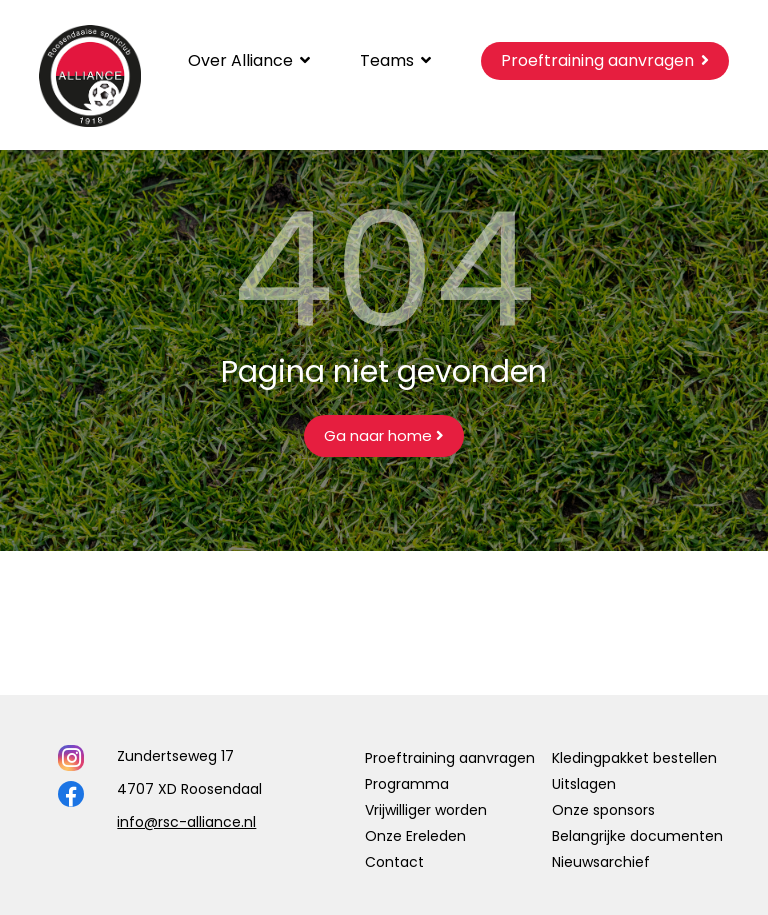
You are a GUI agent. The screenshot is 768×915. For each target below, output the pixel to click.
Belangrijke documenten (637, 836)
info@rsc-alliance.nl (186, 822)
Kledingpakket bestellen (634, 758)
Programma (407, 784)
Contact (394, 862)
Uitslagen (584, 784)
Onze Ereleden (415, 836)
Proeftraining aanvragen (450, 758)
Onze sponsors (603, 810)
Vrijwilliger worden (426, 810)
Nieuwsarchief (601, 862)
